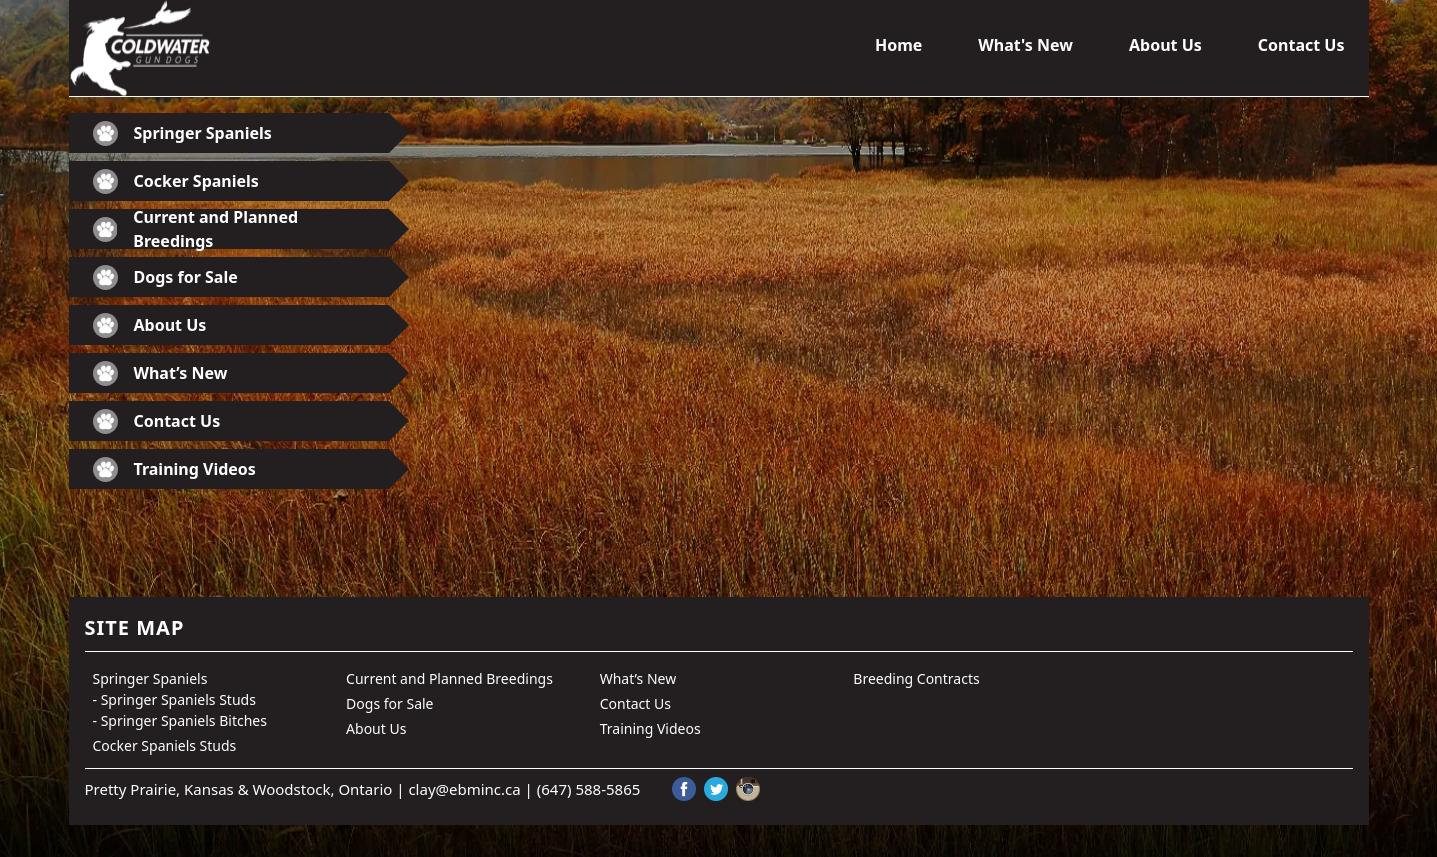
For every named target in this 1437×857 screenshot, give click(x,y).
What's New (1025, 45)
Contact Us (1301, 45)
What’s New (160, 373)
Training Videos (174, 469)
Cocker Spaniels (176, 181)
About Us (1165, 45)
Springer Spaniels (182, 133)
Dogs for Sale (165, 277)
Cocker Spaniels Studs (165, 745)
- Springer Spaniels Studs (174, 699)
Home (898, 45)
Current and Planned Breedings (196, 229)
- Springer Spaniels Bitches (180, 720)
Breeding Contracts (916, 678)
